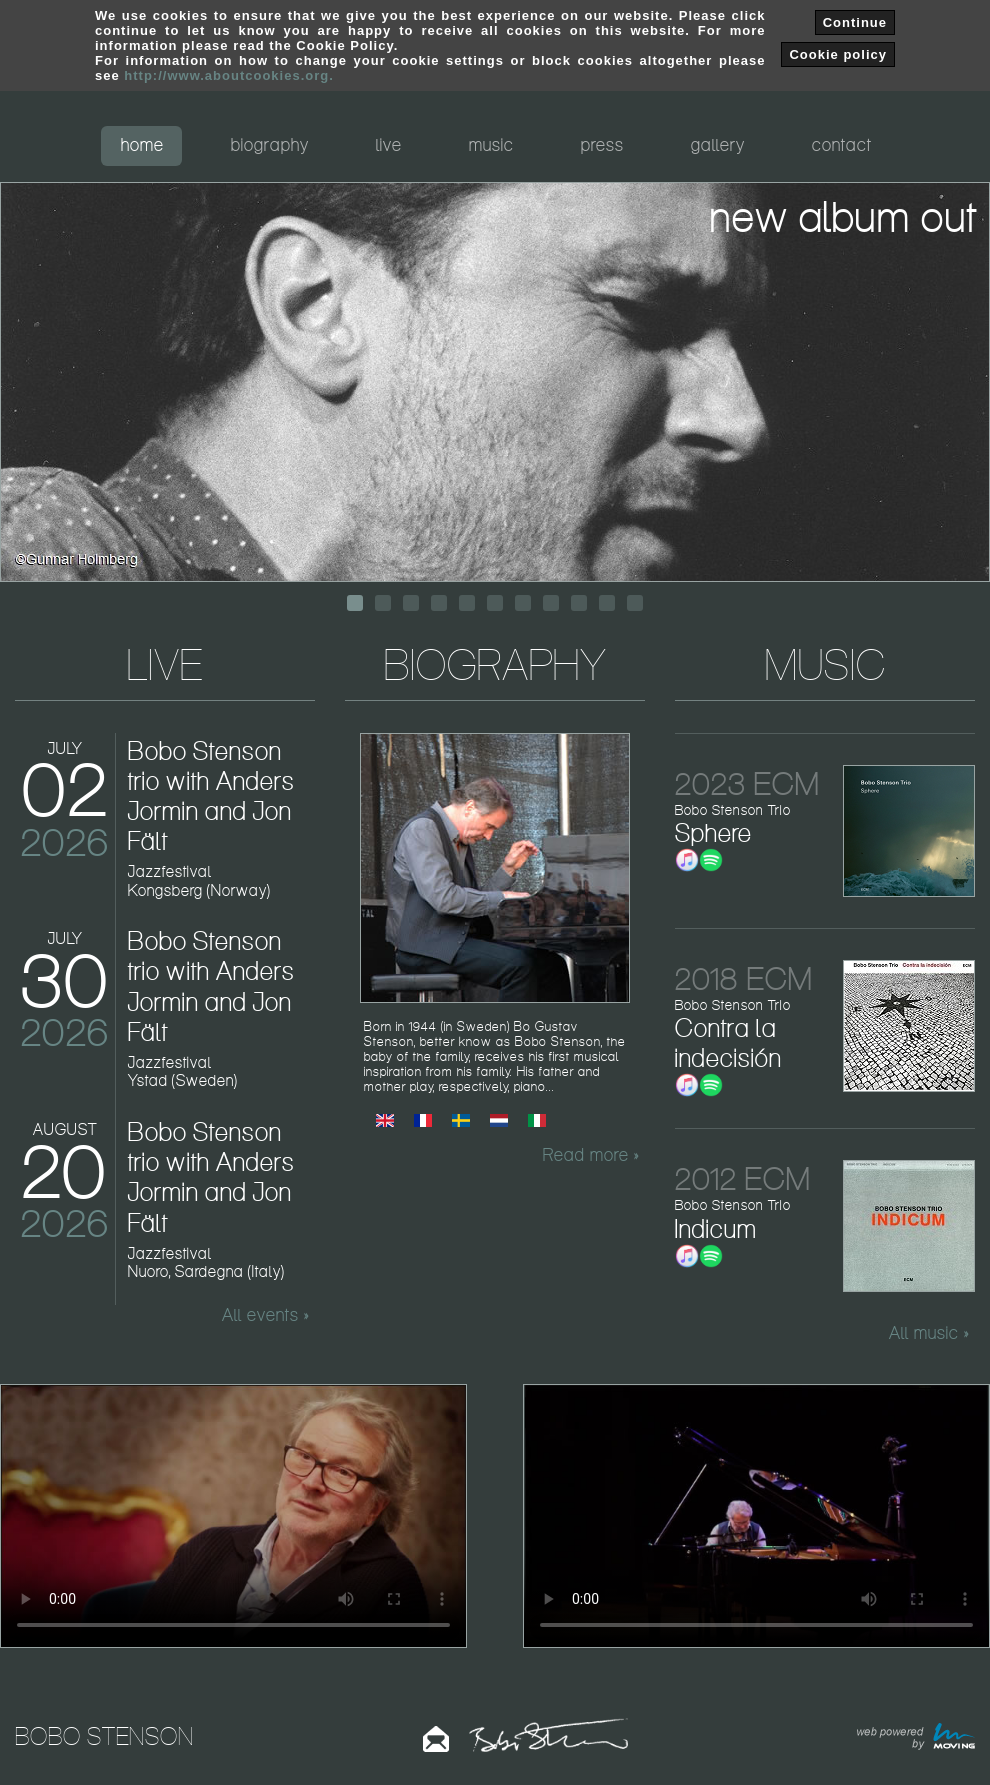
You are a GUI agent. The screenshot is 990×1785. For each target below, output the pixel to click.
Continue (855, 22)
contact (842, 144)
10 (607, 603)
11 (635, 603)
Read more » (591, 1155)
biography (270, 144)
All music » (929, 1333)
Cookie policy (838, 54)
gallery (718, 144)
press (602, 144)
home (142, 144)
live (389, 144)
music (491, 144)
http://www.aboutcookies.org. (229, 75)
